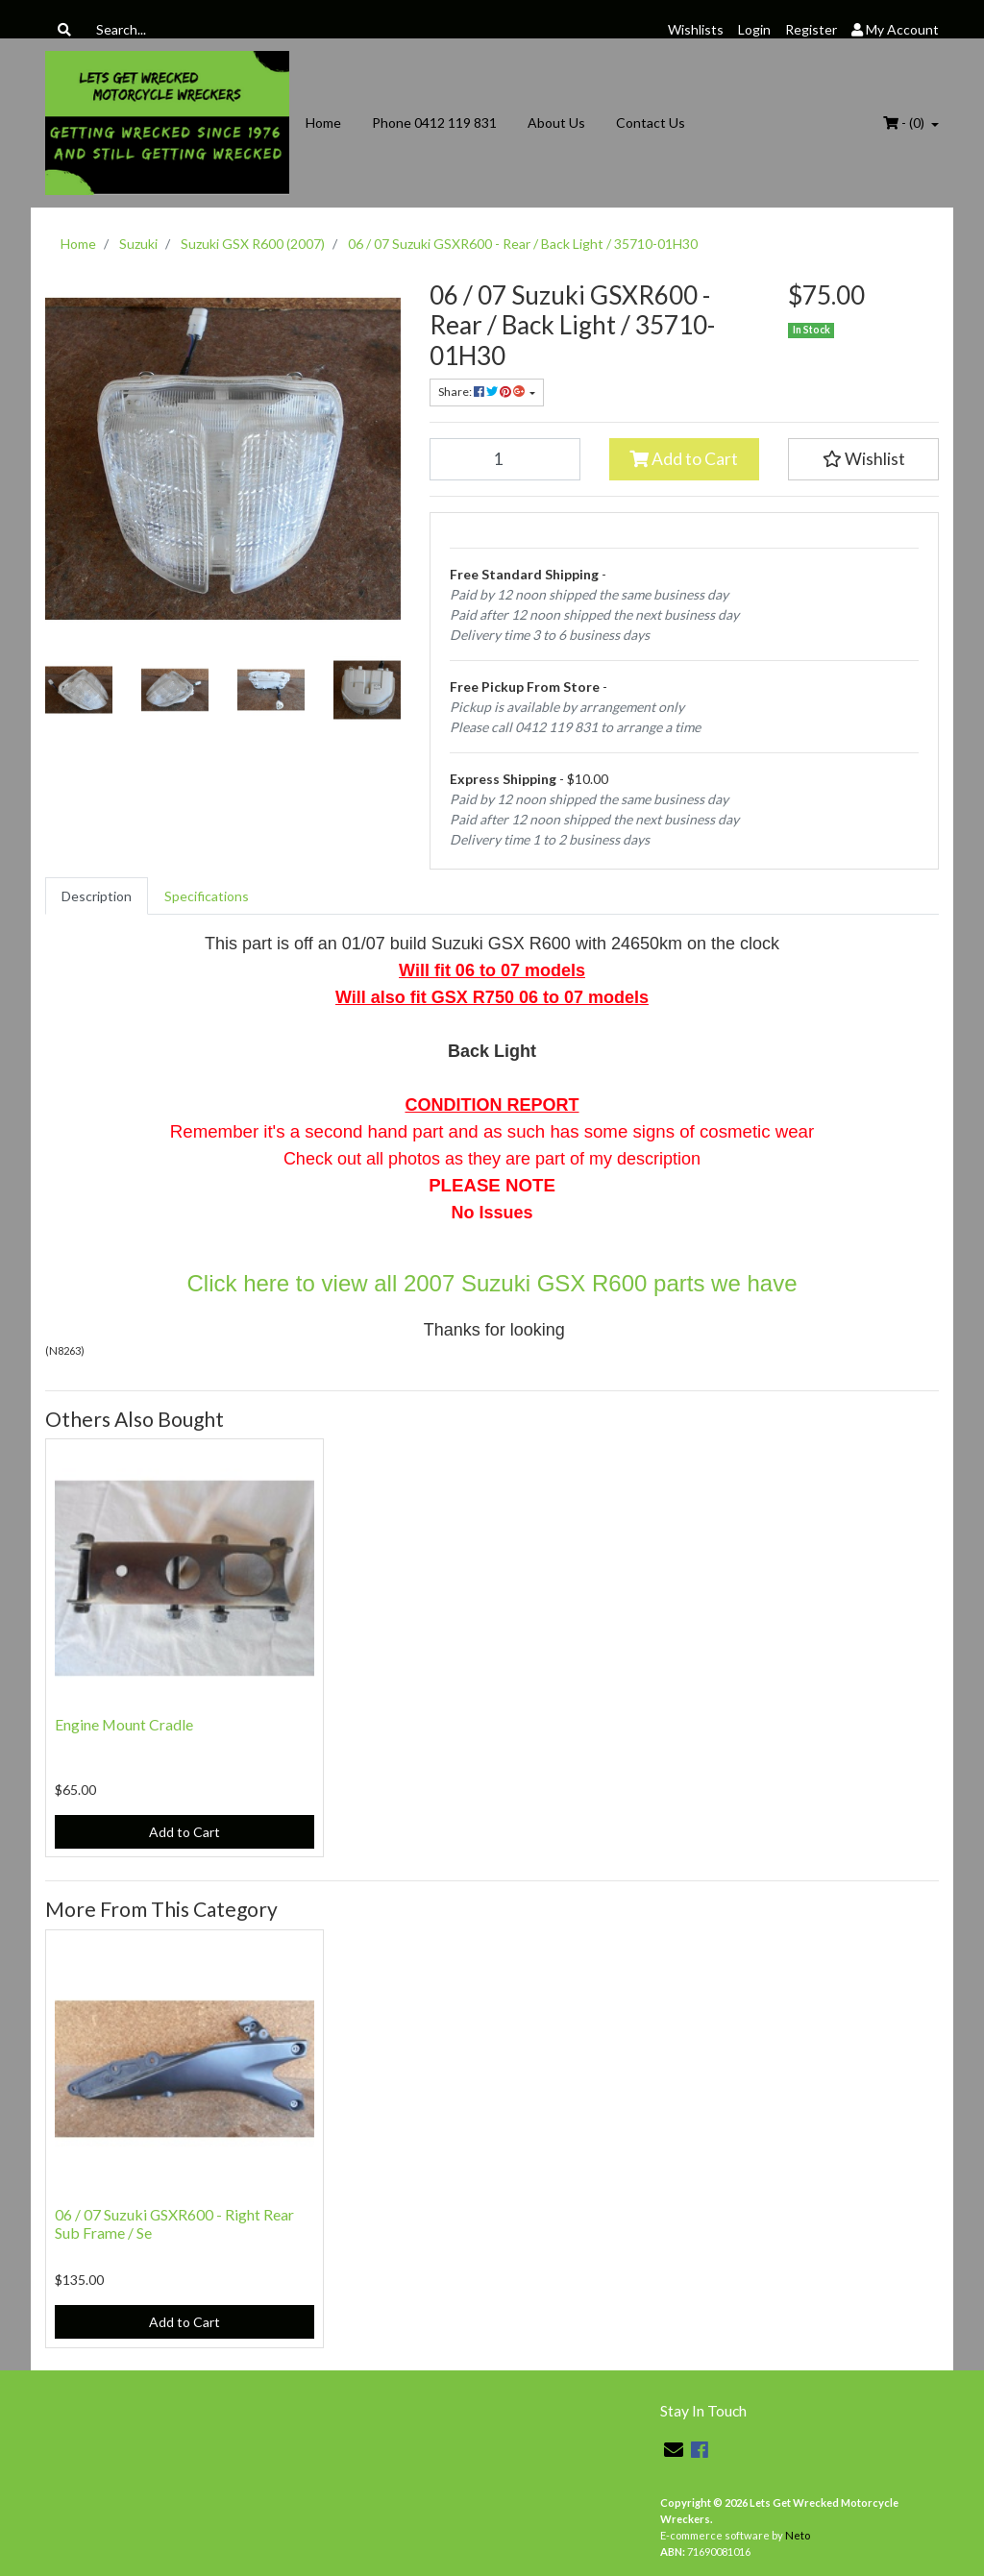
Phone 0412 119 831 (434, 122)
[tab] (96, 896)
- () (905, 122)
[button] (863, 459)
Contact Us (650, 122)
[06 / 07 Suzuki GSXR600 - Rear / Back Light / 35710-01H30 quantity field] (505, 459)
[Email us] (673, 2449)
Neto (797, 2535)
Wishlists (696, 29)
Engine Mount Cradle (124, 1724)
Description (97, 896)
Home (323, 122)
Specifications (206, 896)
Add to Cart (683, 459)
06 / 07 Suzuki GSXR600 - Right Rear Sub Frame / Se (174, 2223)
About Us (556, 122)
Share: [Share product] (482, 391)
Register (811, 29)
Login (754, 29)
